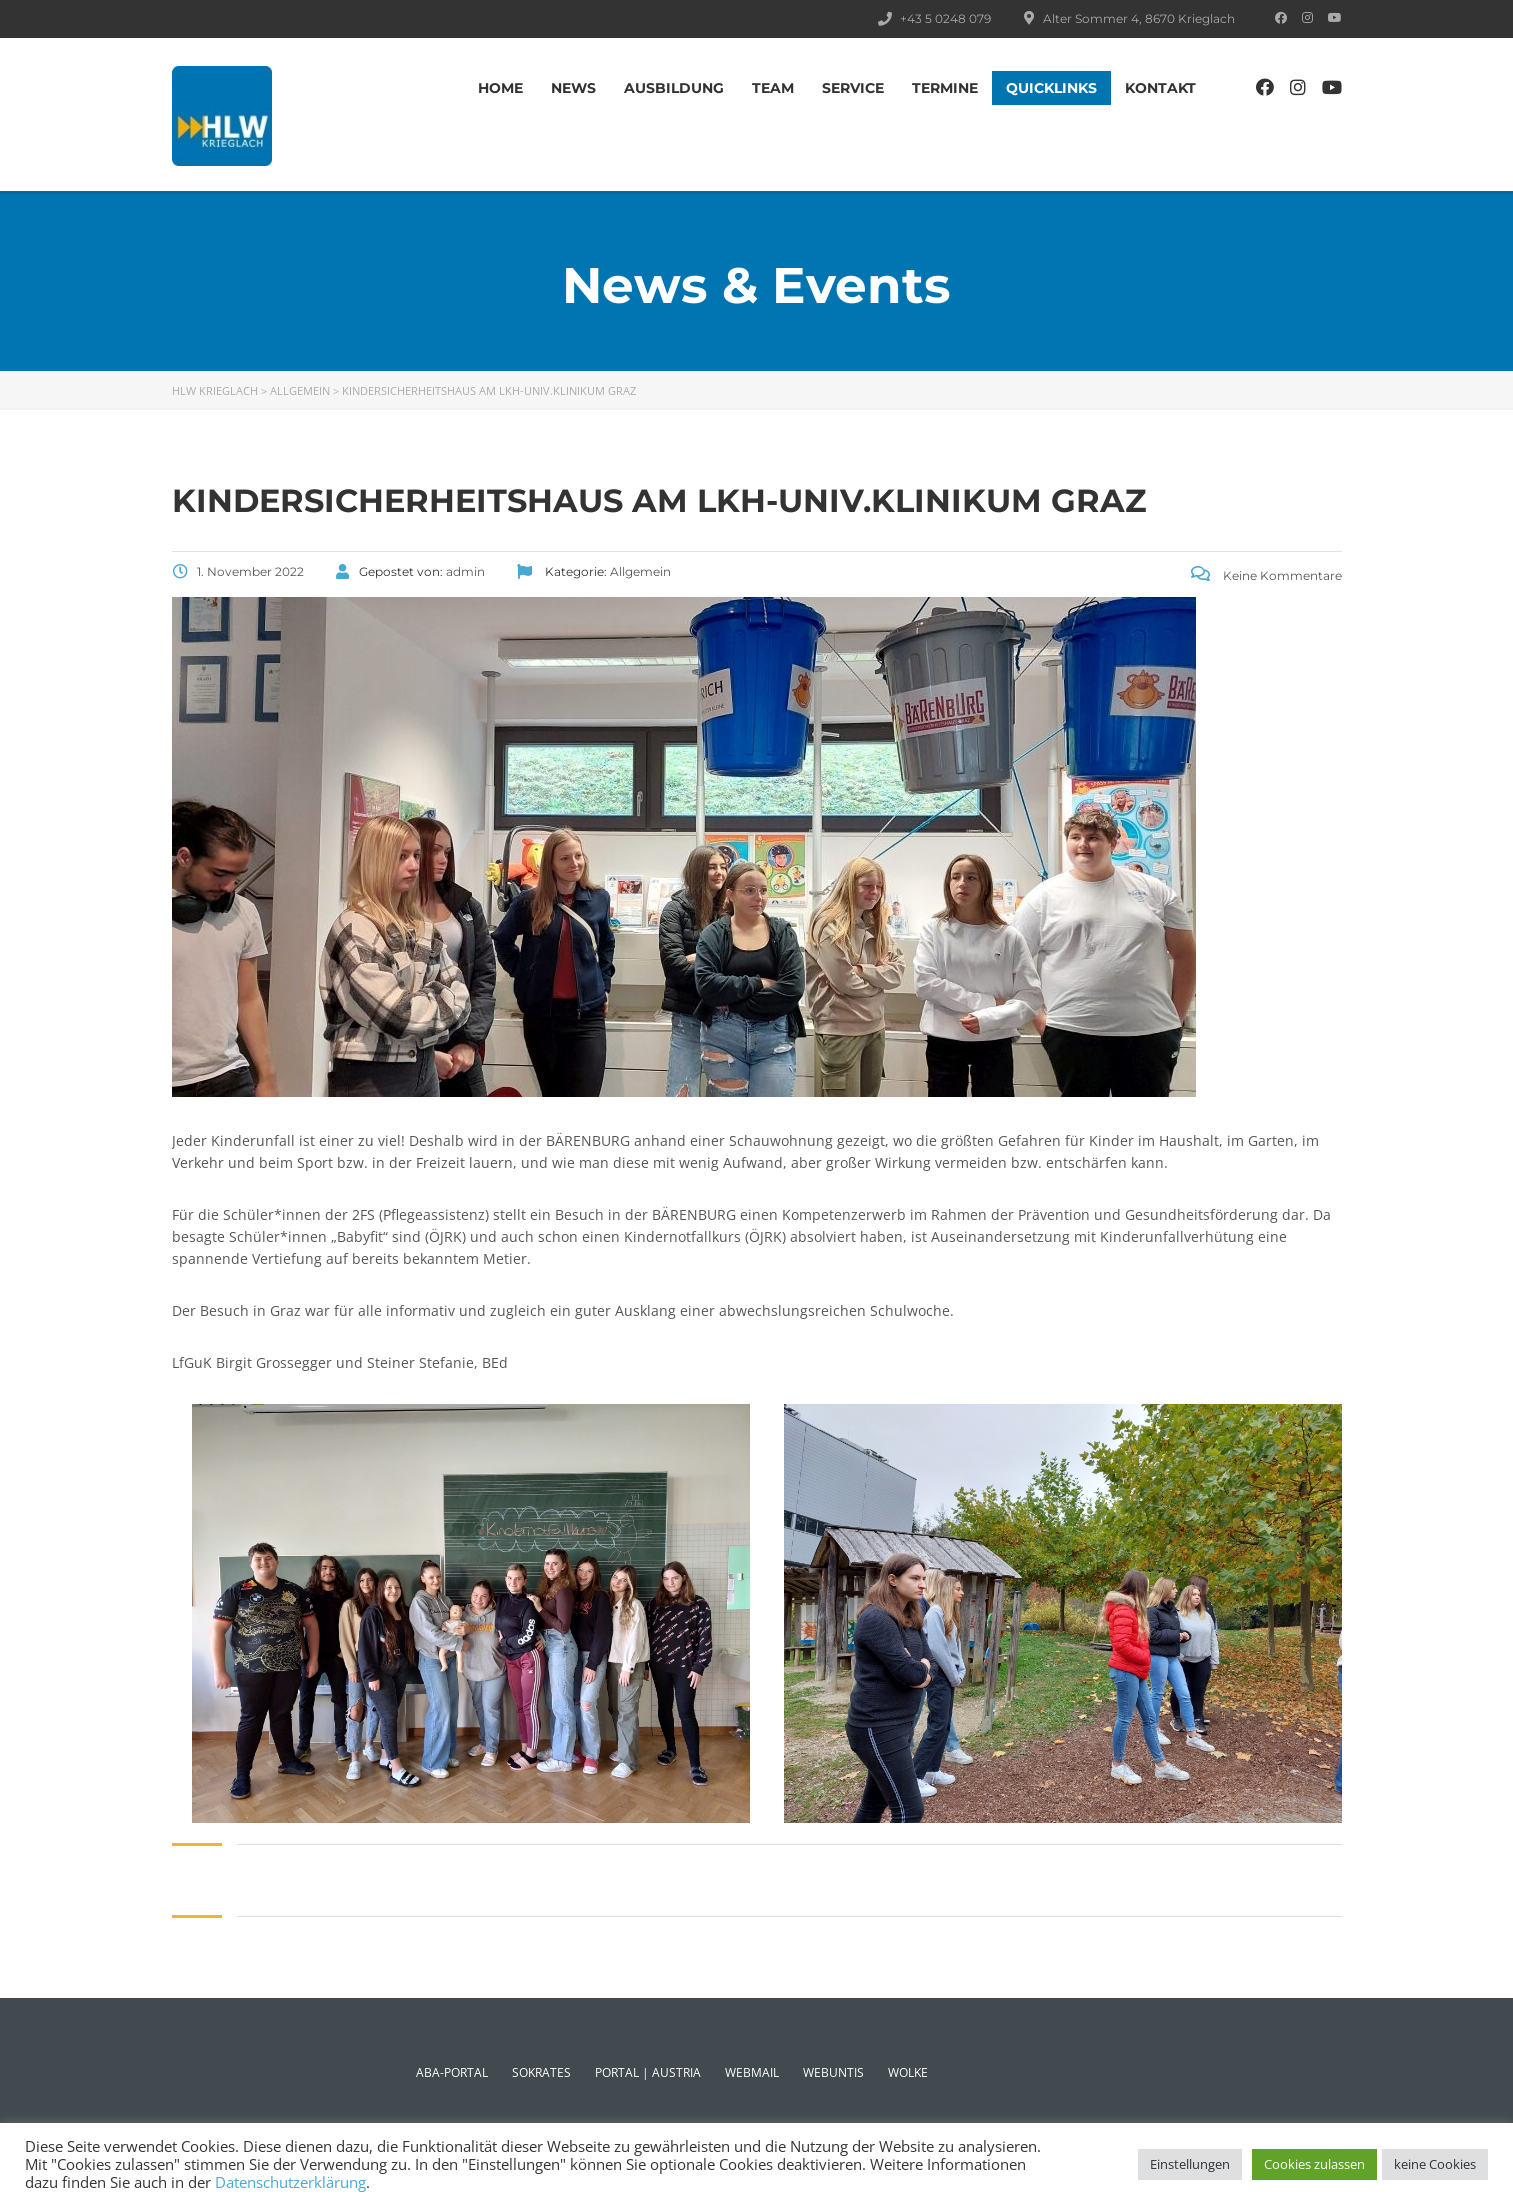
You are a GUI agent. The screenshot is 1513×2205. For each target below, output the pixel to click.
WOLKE (908, 2072)
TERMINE (945, 88)
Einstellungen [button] (1190, 2164)
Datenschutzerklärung (290, 2182)
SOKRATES (541, 2072)
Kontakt (1160, 88)
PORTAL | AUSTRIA (648, 2072)
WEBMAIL (752, 2072)
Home (500, 88)
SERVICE (853, 88)
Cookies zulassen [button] (1314, 2164)
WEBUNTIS (833, 2072)
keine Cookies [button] (1435, 2164)
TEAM (773, 88)
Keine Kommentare (1266, 575)
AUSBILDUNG (674, 88)
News (573, 88)
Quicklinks (1051, 88)
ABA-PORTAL (452, 2072)
